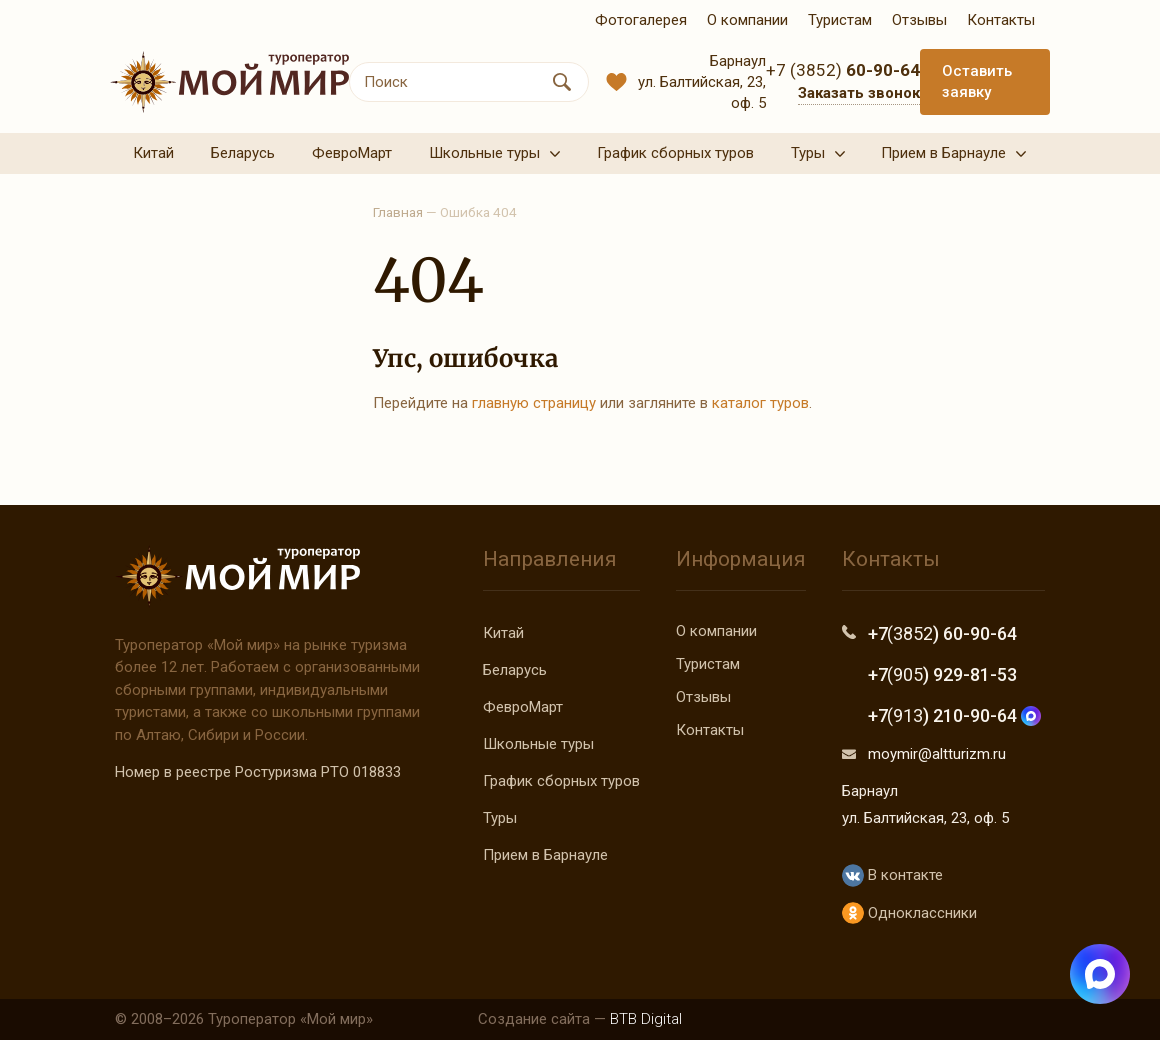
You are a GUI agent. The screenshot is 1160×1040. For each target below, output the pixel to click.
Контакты (710, 730)
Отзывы (703, 697)
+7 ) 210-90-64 (954, 715)
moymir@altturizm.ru (937, 754)
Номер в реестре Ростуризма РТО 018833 (258, 772)
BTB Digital (646, 1019)
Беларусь (515, 670)
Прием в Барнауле (545, 855)
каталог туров (760, 403)
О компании (716, 631)
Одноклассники (909, 913)
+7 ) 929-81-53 (942, 674)
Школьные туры (538, 744)
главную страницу (534, 403)
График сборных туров (561, 781)
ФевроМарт (523, 707)
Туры (500, 818)
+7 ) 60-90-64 (942, 633)
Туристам (708, 664)
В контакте (892, 875)
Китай (503, 633)
